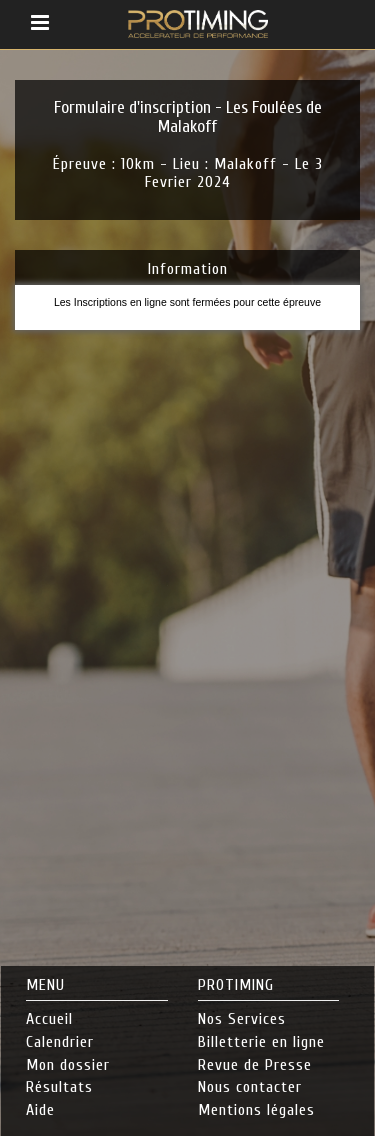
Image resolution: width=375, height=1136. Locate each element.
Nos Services (242, 1019)
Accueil (49, 1019)
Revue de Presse (255, 1065)
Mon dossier (68, 1065)
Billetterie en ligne (261, 1042)
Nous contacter (250, 1087)
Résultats (59, 1087)
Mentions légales (256, 1110)
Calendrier (60, 1042)
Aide (40, 1110)
